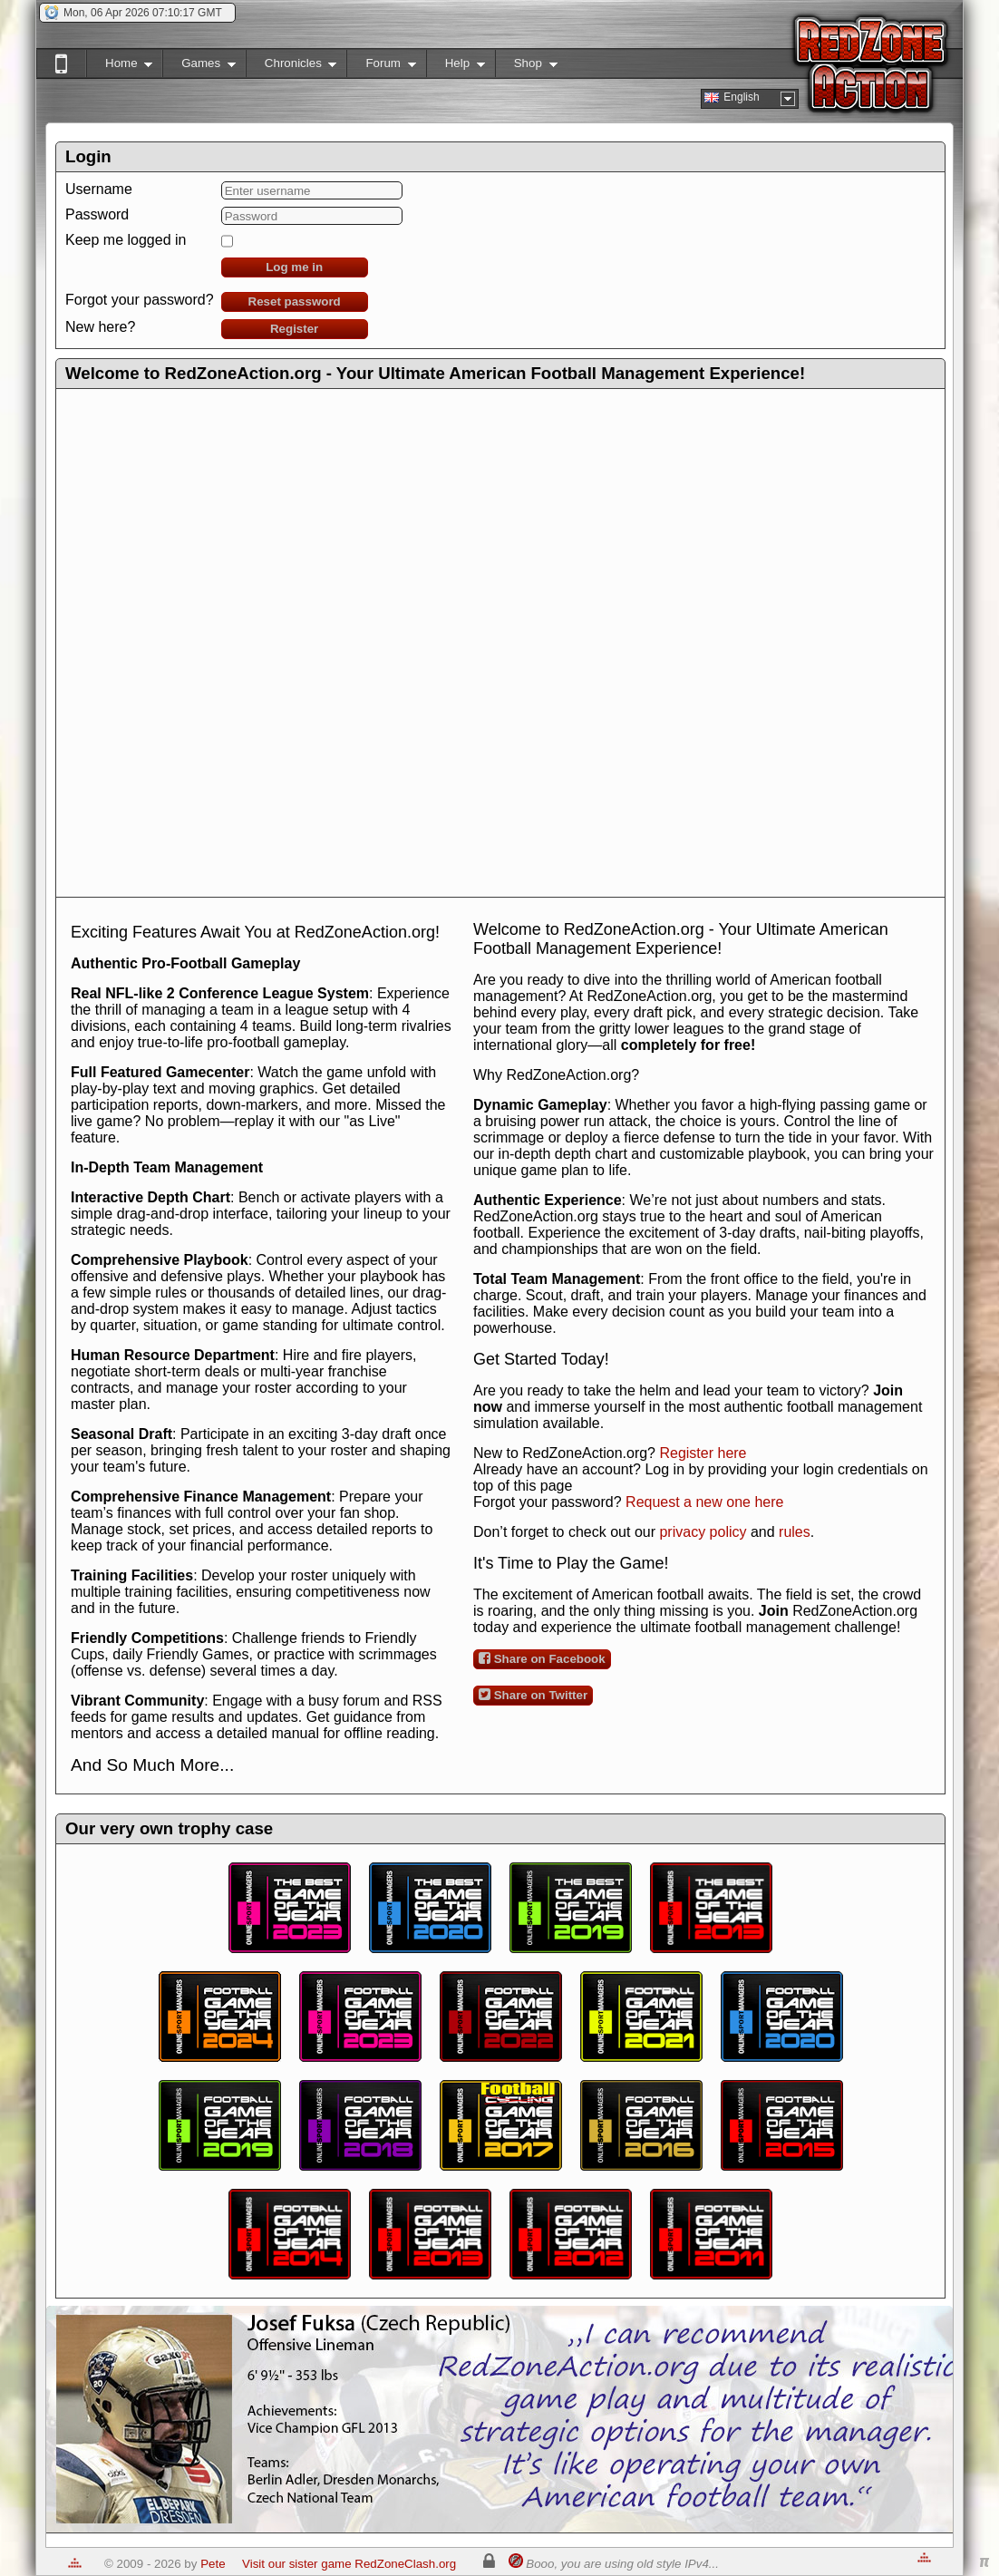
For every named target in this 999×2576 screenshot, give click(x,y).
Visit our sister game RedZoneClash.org (349, 2564)
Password (97, 214)
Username (98, 189)
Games (199, 66)
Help (455, 66)
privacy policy (702, 1532)
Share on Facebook (542, 1658)
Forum (380, 66)
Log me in (294, 267)
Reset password (294, 301)
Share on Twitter (533, 1694)
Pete (212, 2564)
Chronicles (291, 66)
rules (794, 1532)
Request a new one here (704, 1502)
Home (119, 66)
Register (294, 328)
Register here (702, 1453)
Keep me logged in (125, 240)
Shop (526, 66)
